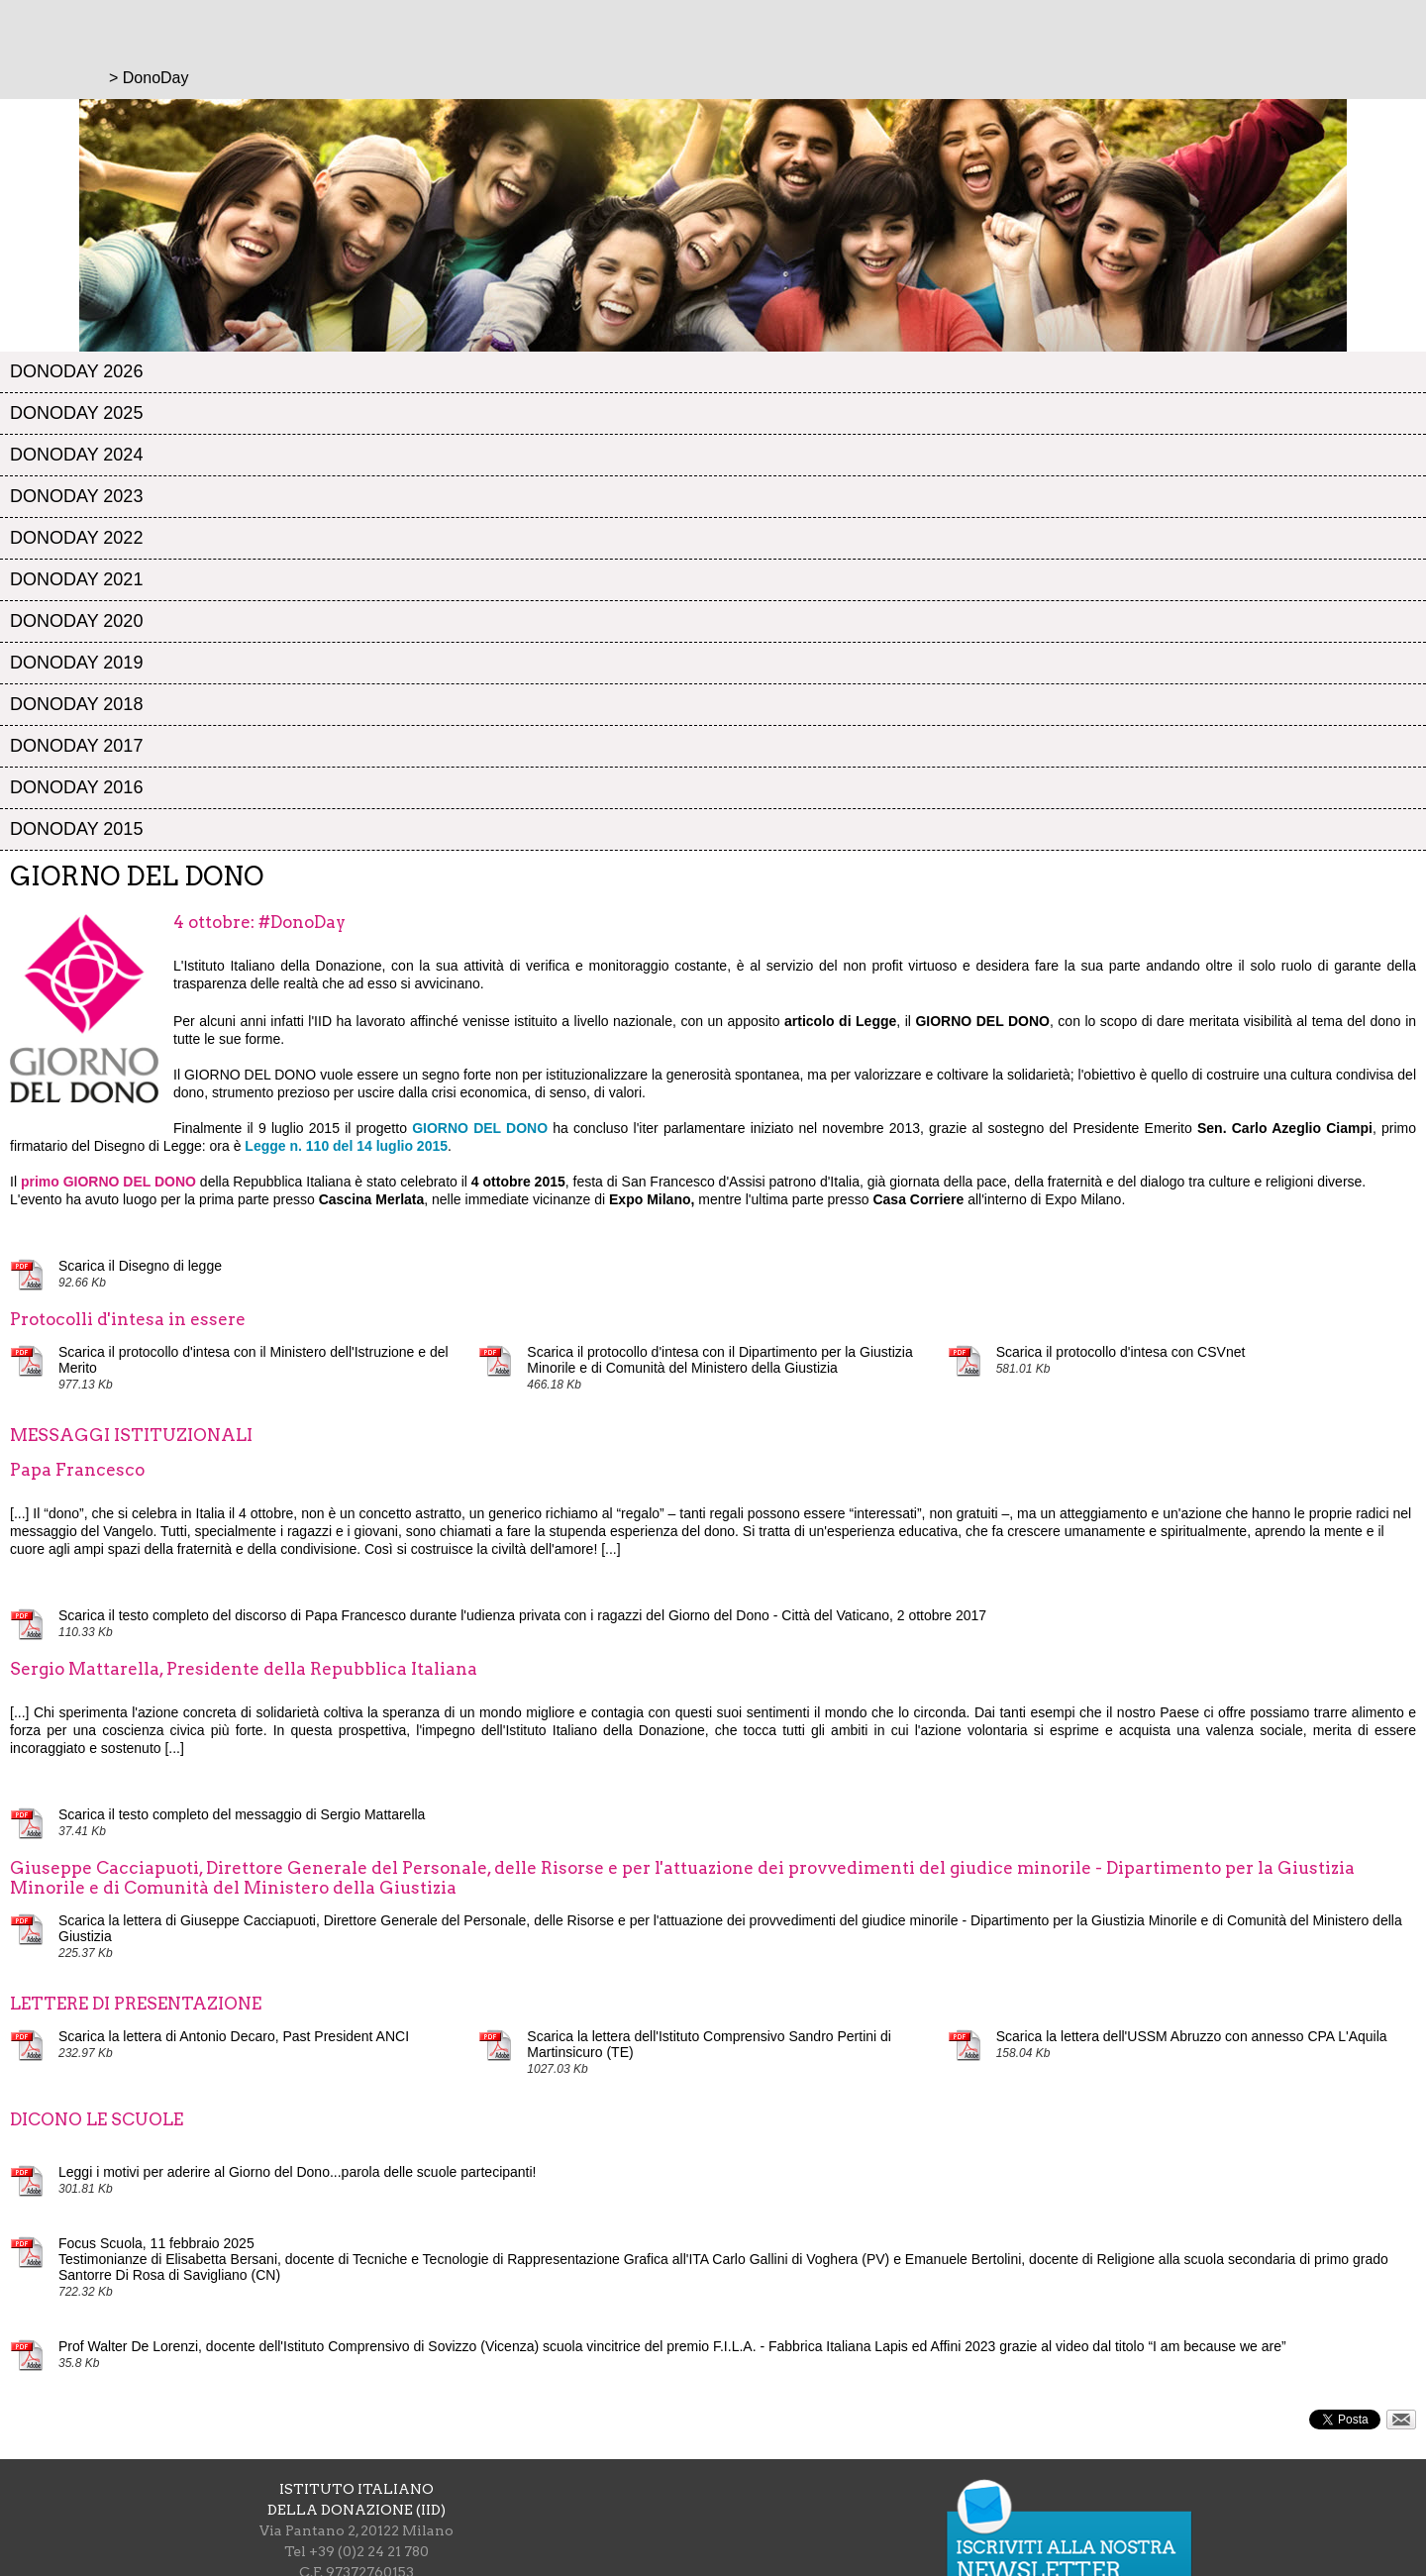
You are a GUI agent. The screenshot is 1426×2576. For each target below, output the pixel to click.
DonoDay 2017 (76, 746)
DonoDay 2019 (76, 662)
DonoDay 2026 (76, 371)
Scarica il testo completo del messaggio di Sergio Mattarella (241, 1814)
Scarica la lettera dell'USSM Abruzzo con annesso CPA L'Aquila (1191, 2036)
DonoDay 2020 (76, 621)
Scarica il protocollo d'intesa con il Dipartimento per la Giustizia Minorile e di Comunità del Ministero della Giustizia (719, 1360)
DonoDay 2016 (76, 787)
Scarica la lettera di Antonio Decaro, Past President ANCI (233, 2036)
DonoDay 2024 (76, 454)
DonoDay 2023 (76, 496)
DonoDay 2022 (76, 538)
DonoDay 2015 (76, 829)
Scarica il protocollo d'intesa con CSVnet (1121, 1352)
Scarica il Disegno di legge (140, 1266)
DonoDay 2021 (76, 579)
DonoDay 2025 (76, 413)
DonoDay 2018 (76, 704)
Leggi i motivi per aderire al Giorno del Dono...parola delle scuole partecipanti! (297, 2172)
